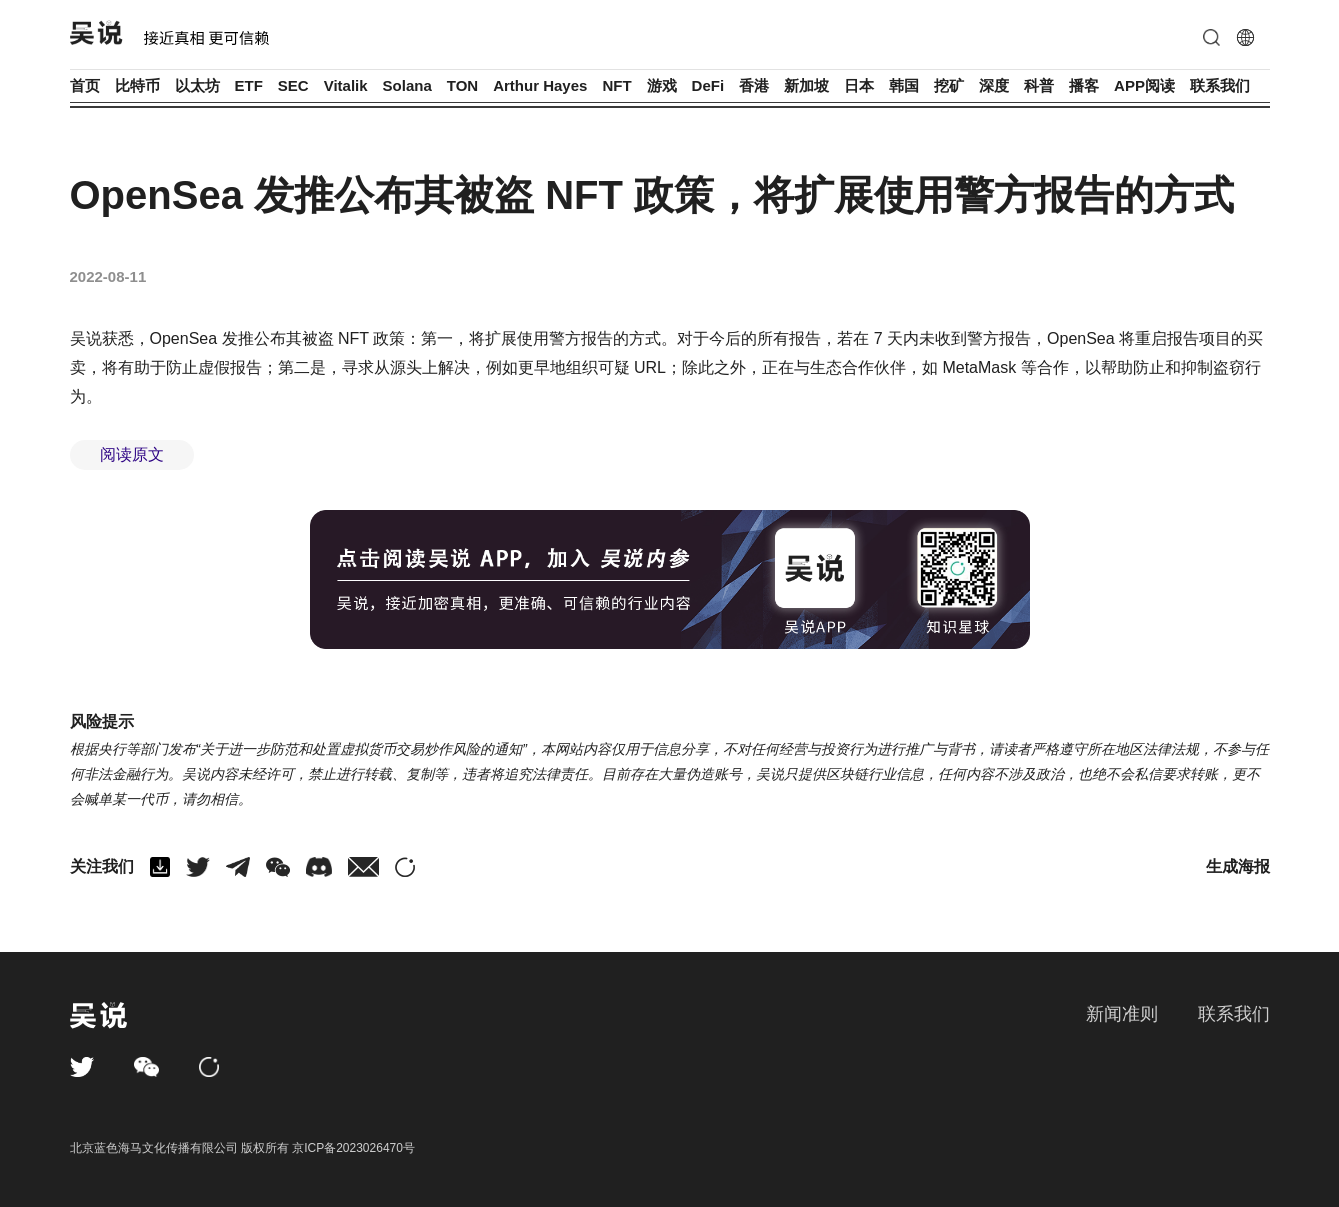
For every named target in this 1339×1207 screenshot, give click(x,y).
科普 (1039, 85)
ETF (249, 85)
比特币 (137, 85)
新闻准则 (1122, 1014)
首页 (85, 85)
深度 (994, 85)
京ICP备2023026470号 (353, 1148)
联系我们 (1220, 85)
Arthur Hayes (540, 85)
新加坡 (806, 85)
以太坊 (197, 85)
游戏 (662, 85)
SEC (293, 85)
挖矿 (949, 85)
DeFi (708, 85)
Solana (407, 85)
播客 (1084, 85)
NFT (616, 85)
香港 (754, 85)
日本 (859, 85)
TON (462, 85)
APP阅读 (1144, 85)
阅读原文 (132, 454)
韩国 (904, 85)
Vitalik (346, 85)
